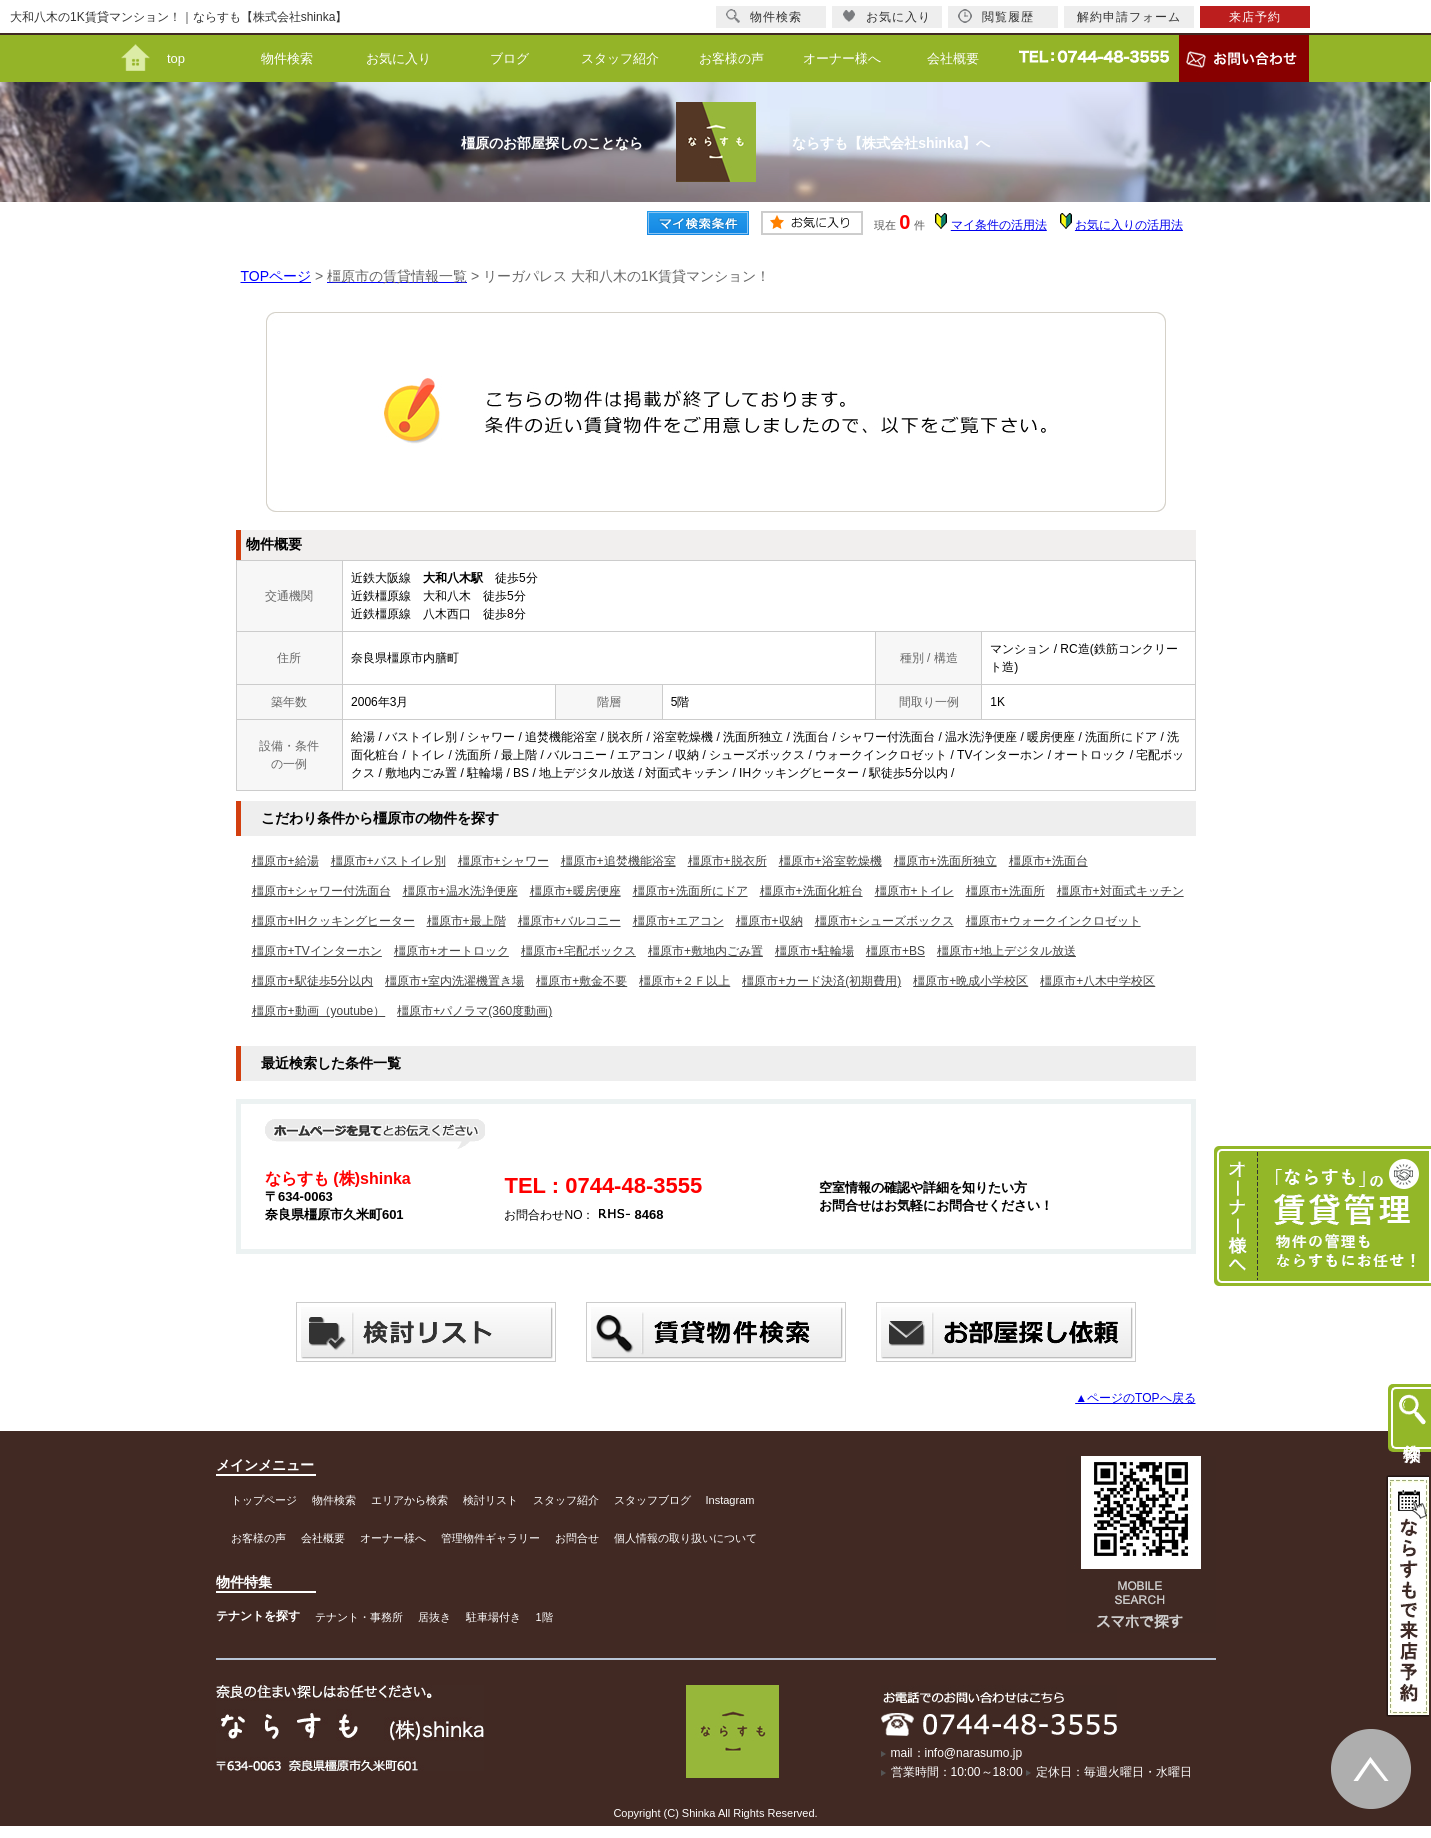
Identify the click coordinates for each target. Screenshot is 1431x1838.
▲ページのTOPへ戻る (1135, 1398)
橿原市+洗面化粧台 (811, 891)
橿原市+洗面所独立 (945, 861)
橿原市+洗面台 (1048, 861)
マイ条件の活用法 (999, 225)
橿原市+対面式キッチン (1120, 891)
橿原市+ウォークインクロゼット (1053, 921)
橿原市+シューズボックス (884, 921)
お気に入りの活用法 (1129, 225)
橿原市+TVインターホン (317, 951)
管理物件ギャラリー (490, 1538)
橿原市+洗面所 (1005, 891)
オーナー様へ (842, 58)
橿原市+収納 (769, 921)
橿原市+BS (895, 951)
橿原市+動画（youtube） (319, 1011)
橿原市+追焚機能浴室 (618, 861)
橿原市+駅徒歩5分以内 (313, 981)
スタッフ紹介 (620, 58)
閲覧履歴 (996, 16)
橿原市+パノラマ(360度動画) (474, 1011)
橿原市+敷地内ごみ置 (705, 951)
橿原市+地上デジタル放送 (1006, 951)
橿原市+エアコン (678, 921)
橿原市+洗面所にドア (690, 891)
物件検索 (287, 58)
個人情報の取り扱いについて (685, 1538)
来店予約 (1255, 17)
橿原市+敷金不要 (581, 981)
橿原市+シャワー (503, 861)
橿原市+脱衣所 (727, 861)
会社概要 (953, 58)
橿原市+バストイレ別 (388, 861)
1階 (544, 1617)
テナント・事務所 (359, 1617)
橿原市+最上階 (466, 921)
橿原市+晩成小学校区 (970, 981)
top (176, 58)
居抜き (434, 1617)
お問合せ (577, 1538)
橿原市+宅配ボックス (578, 951)
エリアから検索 (409, 1500)
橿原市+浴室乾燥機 (830, 861)
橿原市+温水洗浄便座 (460, 891)
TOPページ (276, 276)
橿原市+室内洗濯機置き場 (454, 981)
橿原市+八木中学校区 (1097, 981)
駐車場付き (493, 1617)
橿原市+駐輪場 (814, 951)
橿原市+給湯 (285, 861)
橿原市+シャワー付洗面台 (321, 891)
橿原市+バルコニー (569, 921)
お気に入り (398, 58)
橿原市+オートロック (451, 951)
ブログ (509, 58)
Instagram (730, 1500)
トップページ (264, 1500)
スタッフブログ (652, 1500)
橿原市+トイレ (914, 891)
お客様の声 (731, 58)
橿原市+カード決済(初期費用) (821, 981)
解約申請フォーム (1129, 17)
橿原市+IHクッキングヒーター (333, 921)
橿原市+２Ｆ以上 (684, 981)
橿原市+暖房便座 (575, 891)
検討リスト (490, 1500)
